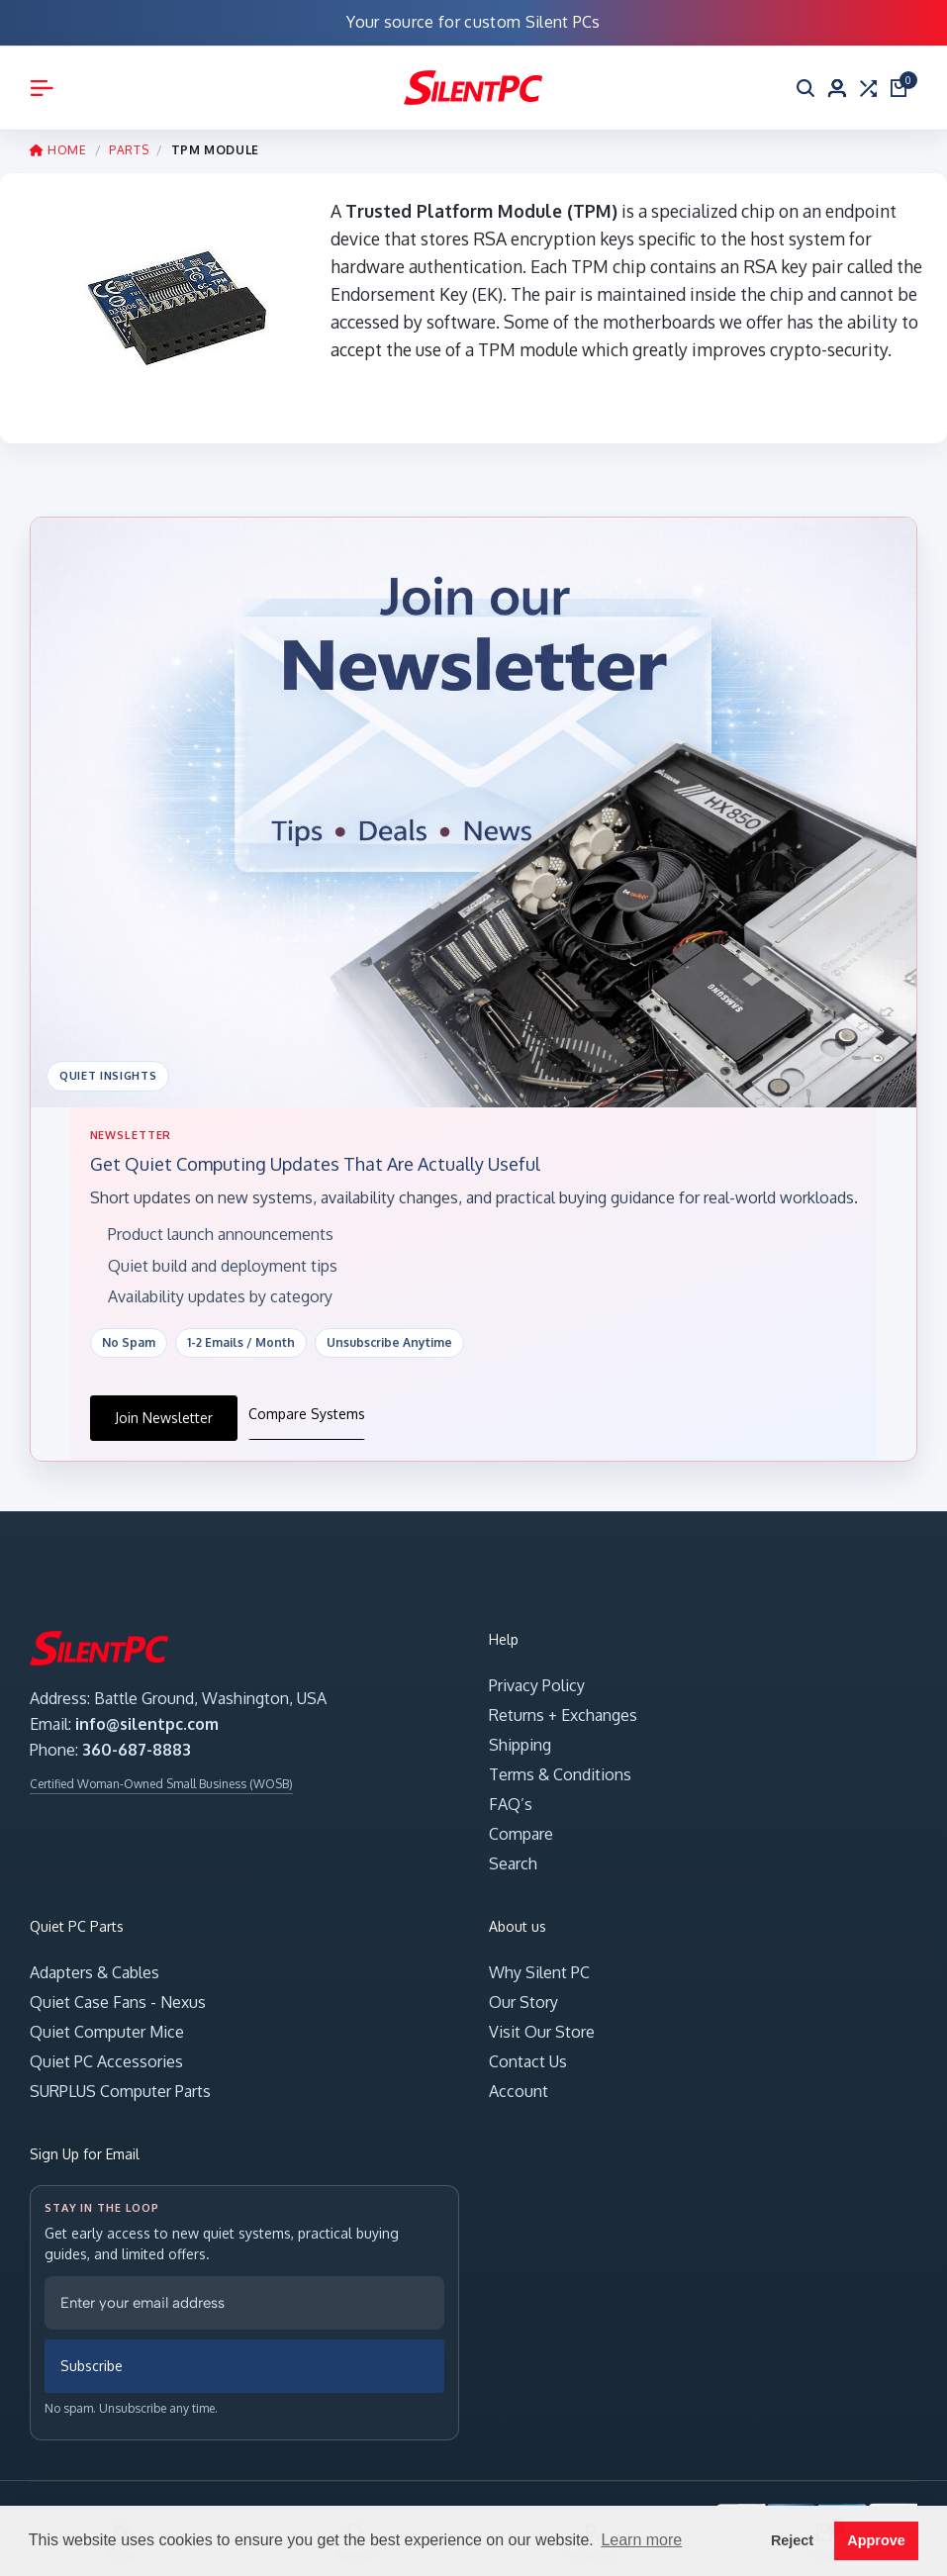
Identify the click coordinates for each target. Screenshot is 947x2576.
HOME (58, 150)
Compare (521, 1834)
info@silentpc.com (147, 1724)
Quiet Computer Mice (107, 2032)
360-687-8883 (136, 1750)
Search (513, 1863)
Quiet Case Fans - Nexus (118, 2002)
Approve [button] (875, 2540)
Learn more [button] (641, 2539)
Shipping (520, 1745)
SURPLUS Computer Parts (120, 2091)
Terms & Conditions (560, 1774)
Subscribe (91, 2366)
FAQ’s (510, 1804)
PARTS (128, 150)
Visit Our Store (542, 2032)
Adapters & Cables (94, 1972)
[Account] (837, 88)
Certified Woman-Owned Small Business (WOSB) (161, 1783)
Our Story (523, 2002)
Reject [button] (792, 2540)
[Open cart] (899, 88)
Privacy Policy (537, 1685)
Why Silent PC (539, 1972)
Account (518, 2091)
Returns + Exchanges (563, 1715)
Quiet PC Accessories (106, 2061)
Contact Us (528, 2061)
